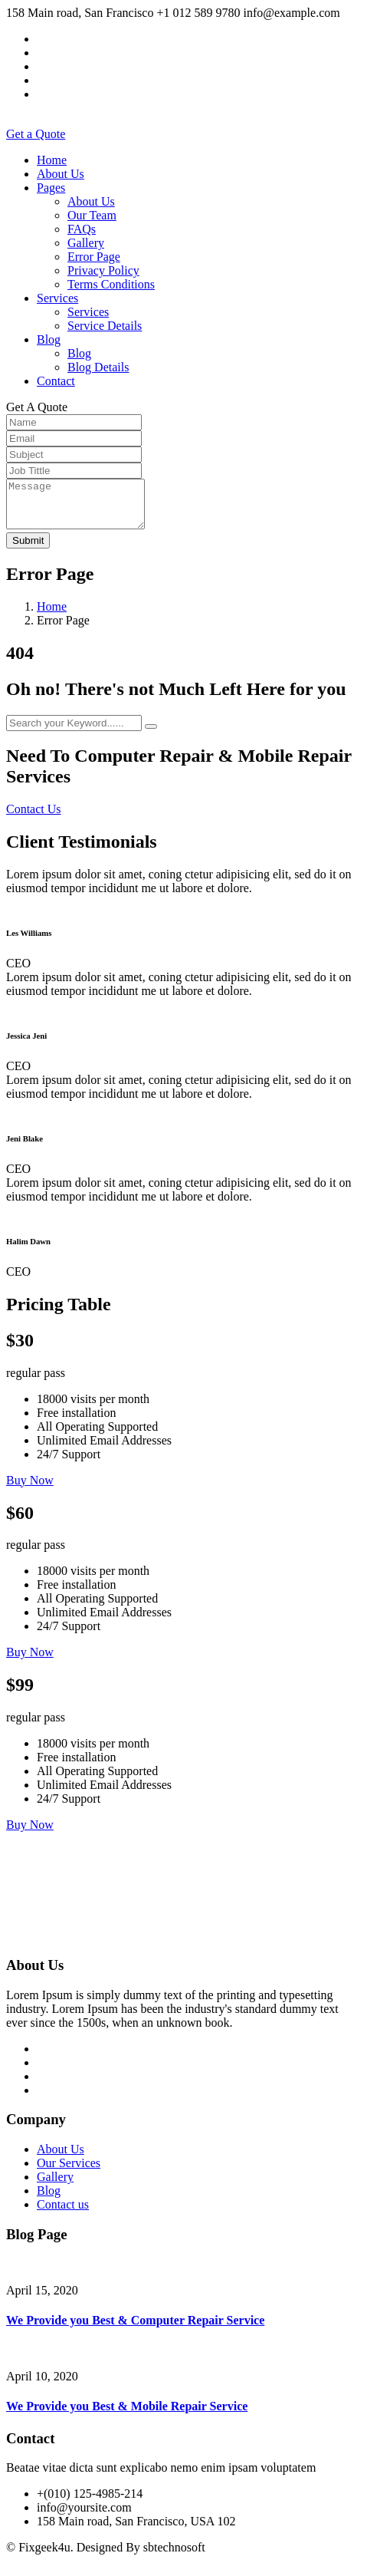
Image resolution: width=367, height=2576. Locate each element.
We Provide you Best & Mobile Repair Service (126, 2415)
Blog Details (98, 367)
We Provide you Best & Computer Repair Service (135, 2329)
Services (57, 298)
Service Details (104, 325)
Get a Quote (35, 133)
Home (52, 159)
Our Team (91, 215)
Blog (49, 339)
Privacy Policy (103, 270)
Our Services (68, 2172)
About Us (60, 173)
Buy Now (30, 1489)
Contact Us (33, 818)
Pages (51, 187)
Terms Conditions (111, 284)
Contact (56, 380)
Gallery (85, 242)
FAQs (81, 229)
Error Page (93, 256)
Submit (28, 549)
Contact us (63, 2213)
